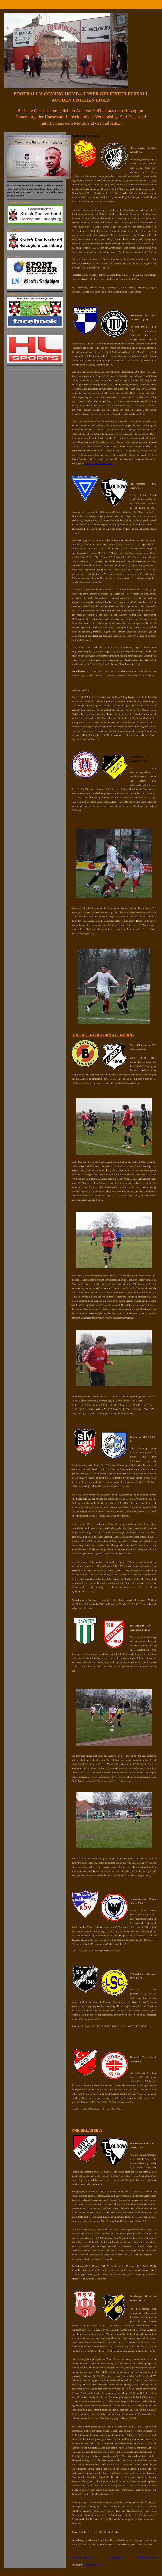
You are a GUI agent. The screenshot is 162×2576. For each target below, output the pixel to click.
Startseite (115, 2558)
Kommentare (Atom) (94, 2565)
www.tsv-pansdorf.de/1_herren (98, 463)
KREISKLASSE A (87, 2130)
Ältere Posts (147, 2558)
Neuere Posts (81, 2558)
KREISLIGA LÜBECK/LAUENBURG (103, 1035)
